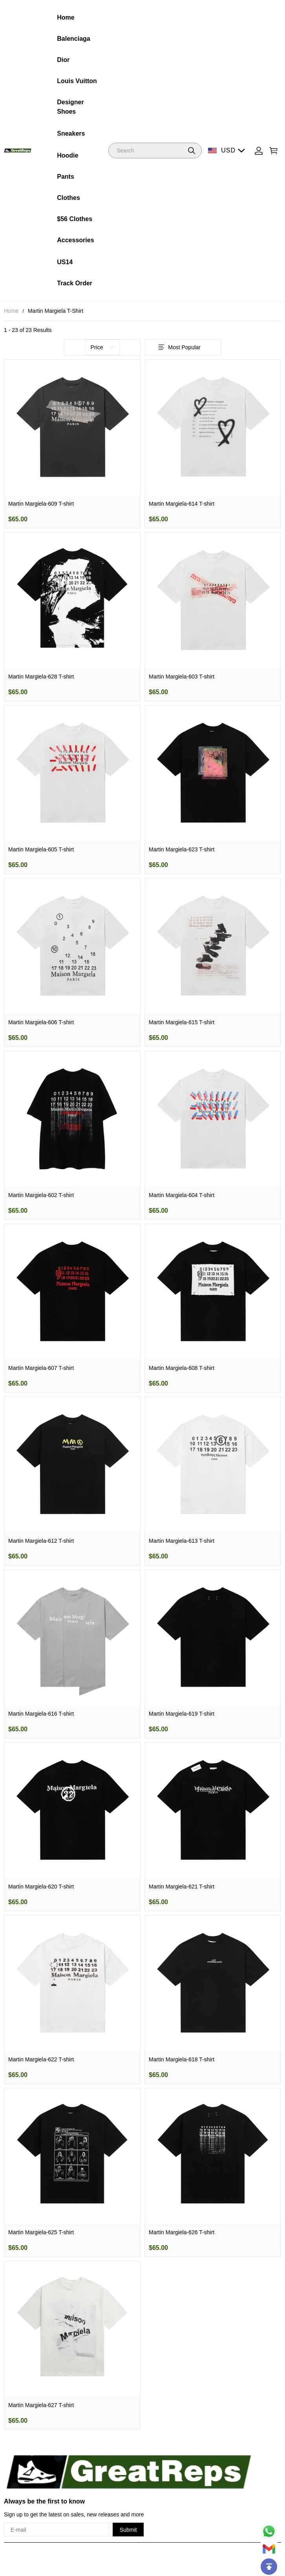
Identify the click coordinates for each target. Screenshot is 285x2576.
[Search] (155, 150)
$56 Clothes (74, 219)
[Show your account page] (258, 151)
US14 (65, 262)
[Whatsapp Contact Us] (269, 2531)
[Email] (269, 2549)
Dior (63, 59)
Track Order (74, 283)
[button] (191, 150)
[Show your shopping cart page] (273, 151)
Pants (65, 176)
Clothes (68, 197)
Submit (128, 2530)
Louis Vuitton (77, 81)
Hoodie (67, 155)
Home (65, 17)
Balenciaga (73, 38)
